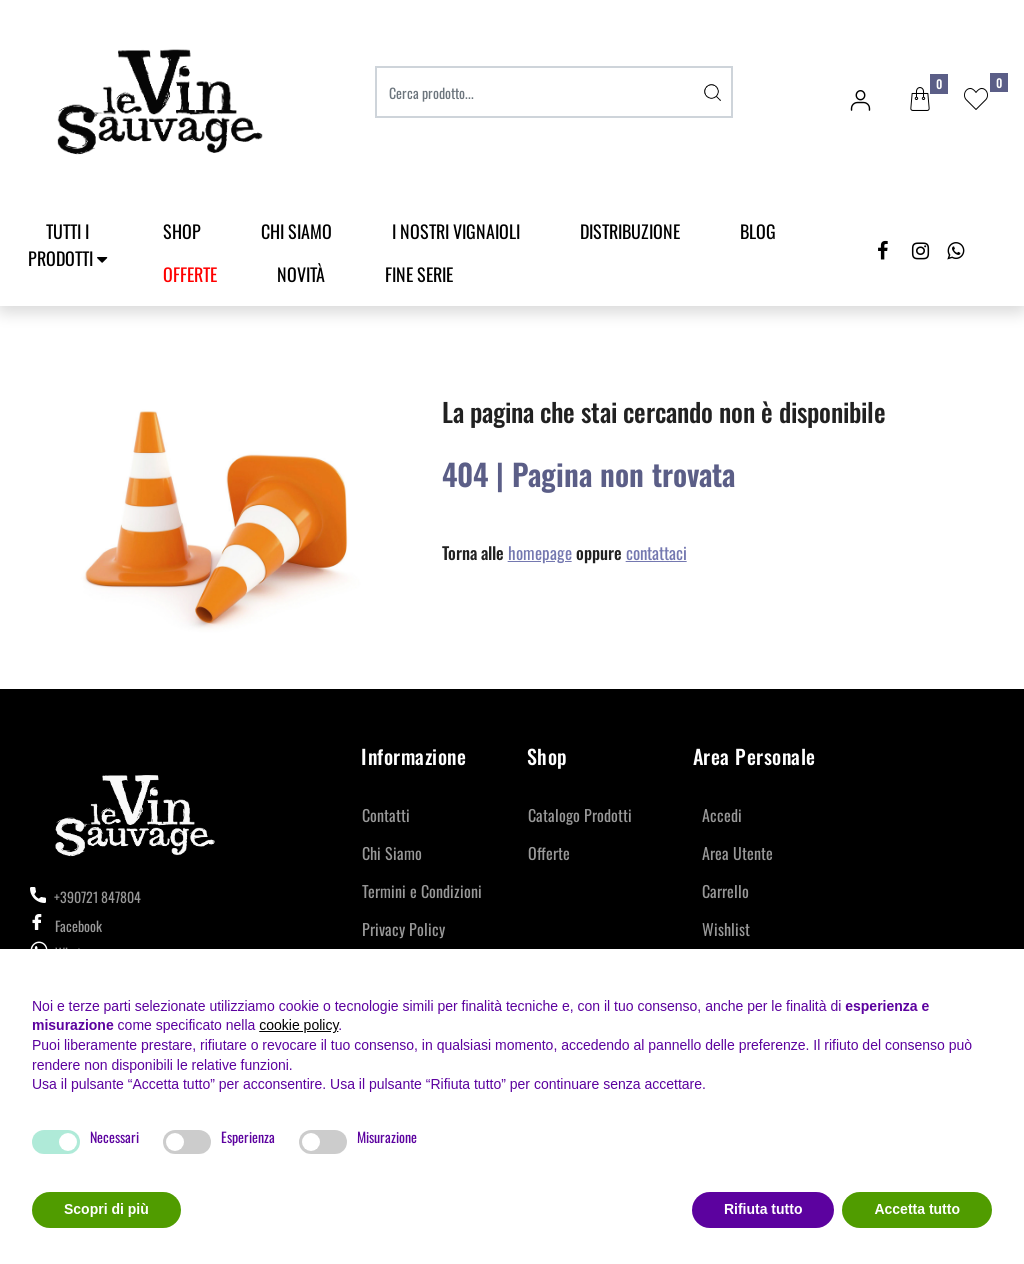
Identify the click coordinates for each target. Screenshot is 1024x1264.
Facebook (66, 925)
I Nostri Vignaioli (456, 231)
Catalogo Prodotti (580, 815)
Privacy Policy (403, 929)
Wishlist (726, 929)
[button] (920, 100)
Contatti (386, 815)
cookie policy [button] (298, 1025)
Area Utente (737, 853)
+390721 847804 (85, 896)
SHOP (182, 231)
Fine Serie (419, 274)
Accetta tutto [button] (917, 1209)
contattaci (656, 552)
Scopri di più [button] (106, 1209)
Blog (758, 231)
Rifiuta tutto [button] (763, 1209)
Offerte (549, 853)
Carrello (725, 891)
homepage (540, 552)
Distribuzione (630, 231)
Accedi (722, 815)
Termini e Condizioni (422, 891)
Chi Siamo (296, 231)
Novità (301, 274)
